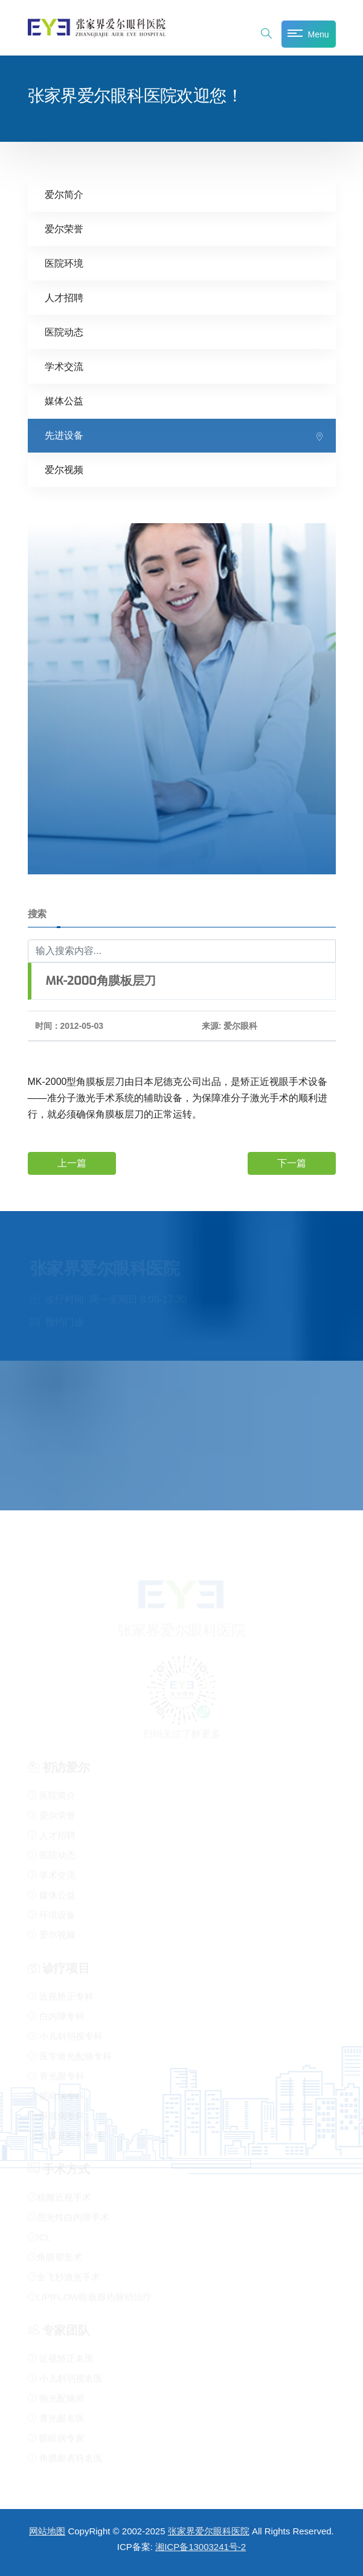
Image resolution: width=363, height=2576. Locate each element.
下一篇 (291, 1162)
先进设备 (64, 435)
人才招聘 (64, 297)
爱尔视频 (64, 469)
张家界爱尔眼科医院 (208, 2531)
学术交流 (64, 366)
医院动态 (64, 331)
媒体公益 (64, 400)
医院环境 (64, 263)
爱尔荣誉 (64, 228)
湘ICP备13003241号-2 (200, 2547)
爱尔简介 (64, 194)
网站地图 (47, 2531)
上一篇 (71, 1162)
